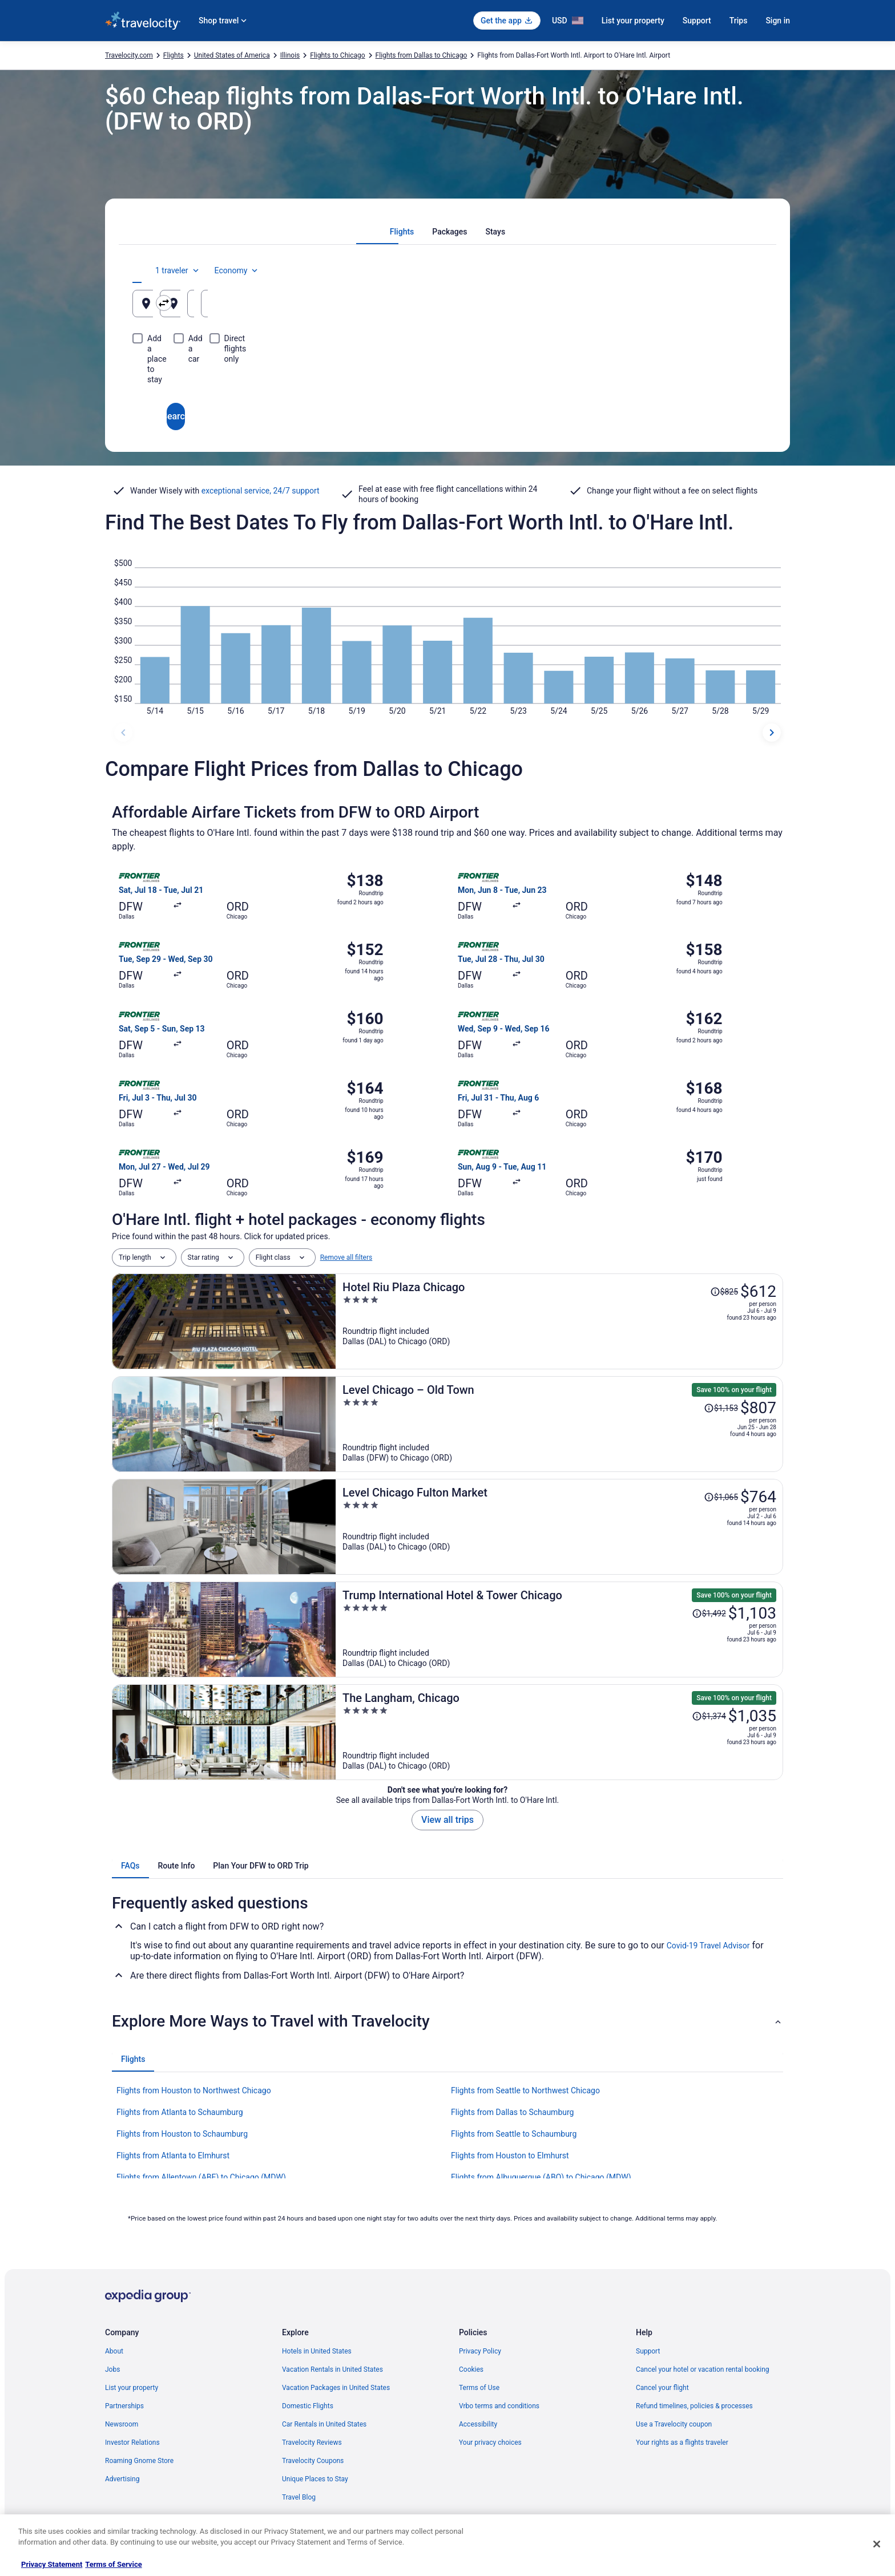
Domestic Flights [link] (307, 2406)
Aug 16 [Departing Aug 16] (596, 307)
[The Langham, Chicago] (559, 1732)
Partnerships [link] (124, 2406)
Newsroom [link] (121, 2424)
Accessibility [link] (478, 2424)
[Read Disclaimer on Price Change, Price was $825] (724, 1292)
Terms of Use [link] (479, 2388)
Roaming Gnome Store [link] (139, 2461)
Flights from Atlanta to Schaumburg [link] (179, 2112)
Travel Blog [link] (299, 2497)
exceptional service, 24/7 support (260, 490)
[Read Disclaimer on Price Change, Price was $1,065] (721, 1497)
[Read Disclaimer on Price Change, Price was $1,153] (721, 1408)
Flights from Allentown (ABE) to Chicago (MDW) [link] (201, 2177)
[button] (447, 2021)
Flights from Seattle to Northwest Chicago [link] (525, 2090)
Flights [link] (173, 55)
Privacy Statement (51, 2564)
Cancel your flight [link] (662, 2388)
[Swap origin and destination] (344, 303)
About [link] (114, 2351)
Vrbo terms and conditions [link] (499, 2406)
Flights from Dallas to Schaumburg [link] (512, 2112)
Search (447, 375)
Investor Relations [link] (132, 2442)
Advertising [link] (122, 2479)
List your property (633, 20)
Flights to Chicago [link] (337, 55)
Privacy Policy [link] (480, 2351)
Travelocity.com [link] (129, 55)
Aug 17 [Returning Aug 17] (702, 307)
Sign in (777, 20)
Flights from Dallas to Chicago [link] (421, 55)
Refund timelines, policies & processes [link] (694, 2406)
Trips (738, 20)
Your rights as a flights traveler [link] (682, 2442)
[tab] (402, 231)
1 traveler (667, 270)
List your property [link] (131, 2388)
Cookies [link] (471, 2369)
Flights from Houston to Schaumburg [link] (182, 2133)
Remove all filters (346, 1257)
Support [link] (648, 2351)
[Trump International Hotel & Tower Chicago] (559, 1629)
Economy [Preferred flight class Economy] (726, 270)
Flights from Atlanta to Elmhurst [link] (172, 2155)
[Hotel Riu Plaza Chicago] (559, 1321)
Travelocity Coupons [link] (313, 2461)
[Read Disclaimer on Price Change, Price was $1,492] (709, 1613)
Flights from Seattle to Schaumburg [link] (513, 2133)
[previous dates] (123, 732)
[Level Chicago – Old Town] (559, 1424)
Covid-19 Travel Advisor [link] (708, 1945)
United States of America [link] (232, 55)
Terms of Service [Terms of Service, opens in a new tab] (113, 2564)
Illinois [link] (290, 55)
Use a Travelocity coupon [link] (674, 2424)
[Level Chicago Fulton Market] (559, 1527)
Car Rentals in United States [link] (324, 2424)
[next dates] (772, 732)
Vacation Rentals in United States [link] (332, 2369)
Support (697, 20)
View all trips (447, 1819)
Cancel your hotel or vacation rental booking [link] (702, 2369)
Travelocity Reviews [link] (312, 2442)
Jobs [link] (112, 2369)
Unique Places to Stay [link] (315, 2479)
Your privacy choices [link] (490, 2442)
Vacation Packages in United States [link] (336, 2388)
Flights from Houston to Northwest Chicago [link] (193, 2090)
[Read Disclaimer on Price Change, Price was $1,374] (709, 1716)
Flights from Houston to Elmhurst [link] (510, 2155)
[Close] (876, 2544)
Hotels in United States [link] (317, 2351)
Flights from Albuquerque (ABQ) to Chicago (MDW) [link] (541, 2177)
